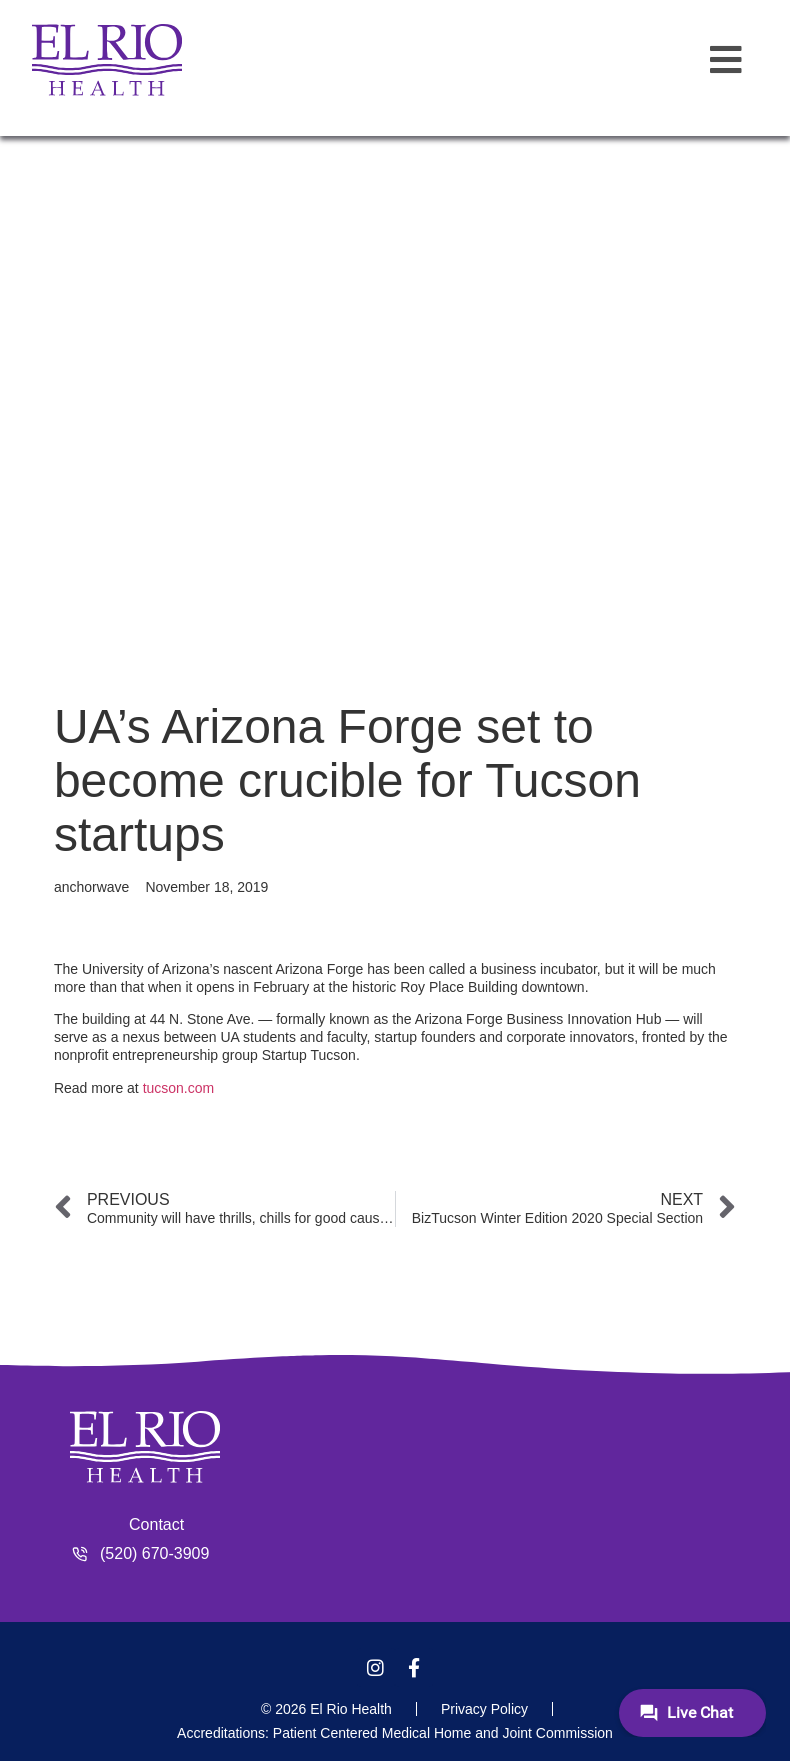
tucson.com (179, 1088)
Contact (156, 1524)
